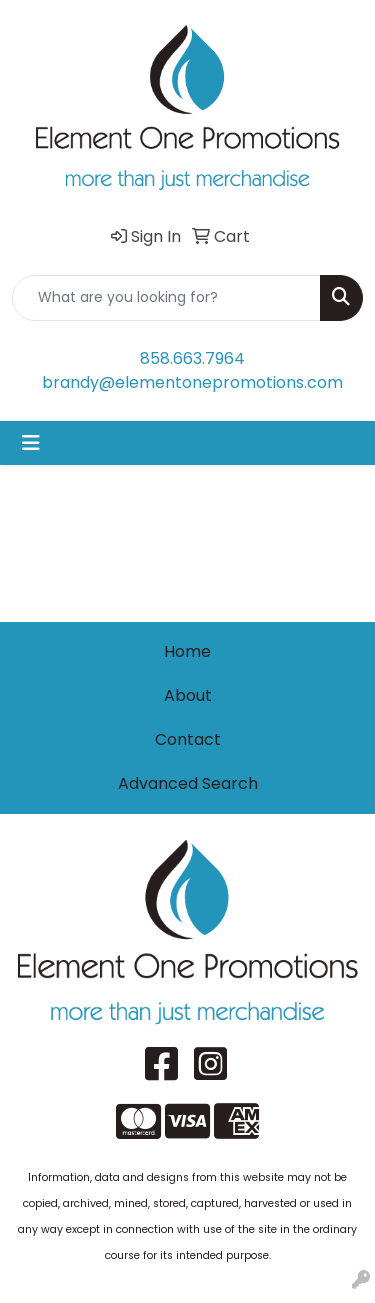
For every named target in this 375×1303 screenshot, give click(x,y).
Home (187, 651)
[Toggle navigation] (31, 443)
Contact (188, 739)
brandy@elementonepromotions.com (192, 382)
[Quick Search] (166, 298)
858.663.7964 (192, 358)
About (188, 695)
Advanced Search (188, 783)
